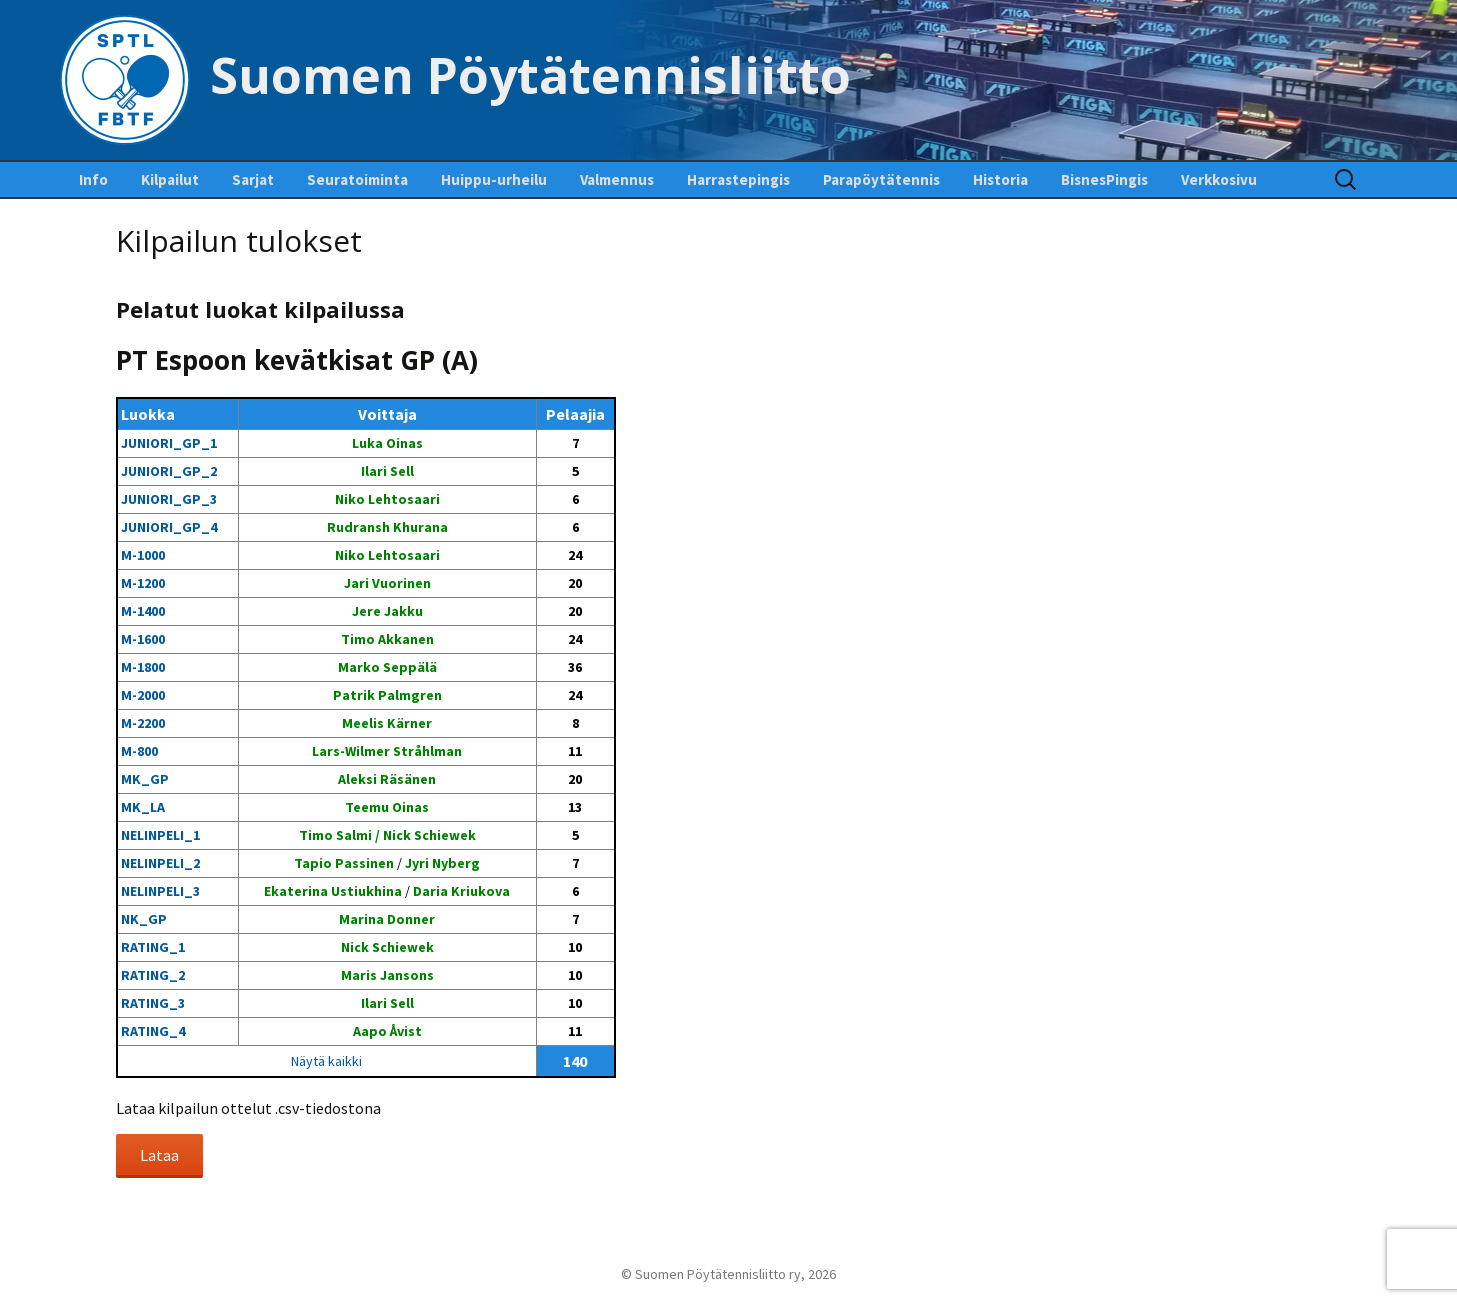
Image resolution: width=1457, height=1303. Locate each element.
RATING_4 (153, 1031)
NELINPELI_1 (160, 835)
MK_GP (145, 779)
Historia (1000, 179)
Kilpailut (170, 179)
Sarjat (253, 179)
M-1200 (143, 583)
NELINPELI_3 (160, 891)
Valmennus (617, 179)
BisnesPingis (1104, 179)
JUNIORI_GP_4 (169, 527)
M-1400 (143, 611)
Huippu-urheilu (494, 179)
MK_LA (143, 807)
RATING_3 (153, 1003)
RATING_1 (153, 947)
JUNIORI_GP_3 (169, 499)
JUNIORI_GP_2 (169, 471)
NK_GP (144, 919)
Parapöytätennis (881, 179)
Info (93, 179)
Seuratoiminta (357, 179)
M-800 (139, 751)
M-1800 (143, 667)
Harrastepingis (738, 179)
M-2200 (143, 723)
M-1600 (143, 639)
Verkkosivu (1219, 179)
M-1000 (143, 555)
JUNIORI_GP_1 (169, 443)
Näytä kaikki (326, 1061)
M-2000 (143, 695)
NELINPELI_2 (160, 863)
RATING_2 (153, 975)
